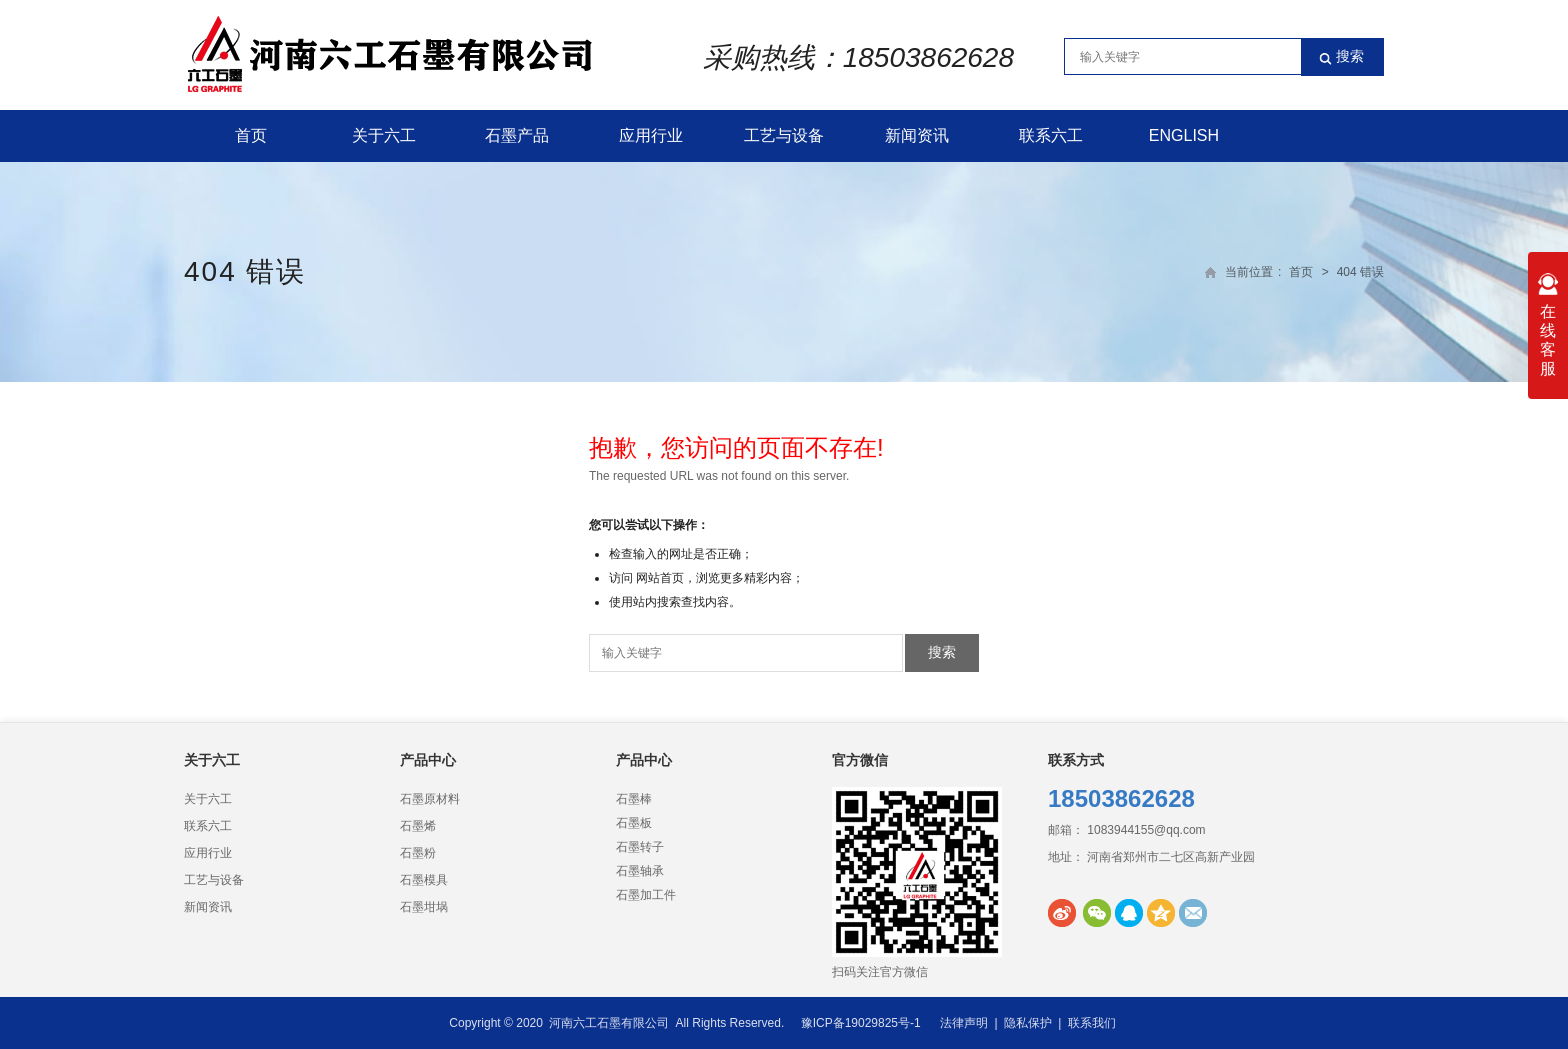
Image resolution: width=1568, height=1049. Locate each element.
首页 (251, 135)
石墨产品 (517, 135)
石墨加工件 (646, 895)
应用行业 (651, 135)
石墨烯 (418, 826)
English (1184, 135)
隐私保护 (1028, 1023)
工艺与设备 (784, 135)
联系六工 (1051, 135)
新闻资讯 (917, 135)
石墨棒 (634, 799)
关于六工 (384, 135)
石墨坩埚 (424, 907)
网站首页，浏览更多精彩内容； (720, 578)
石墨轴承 (640, 871)
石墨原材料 (430, 799)
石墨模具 (424, 880)
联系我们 (1092, 1023)
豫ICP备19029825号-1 (861, 1023)
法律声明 (964, 1023)
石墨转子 (640, 847)
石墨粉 (418, 853)
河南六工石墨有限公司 (609, 1023)
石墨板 (634, 823)
